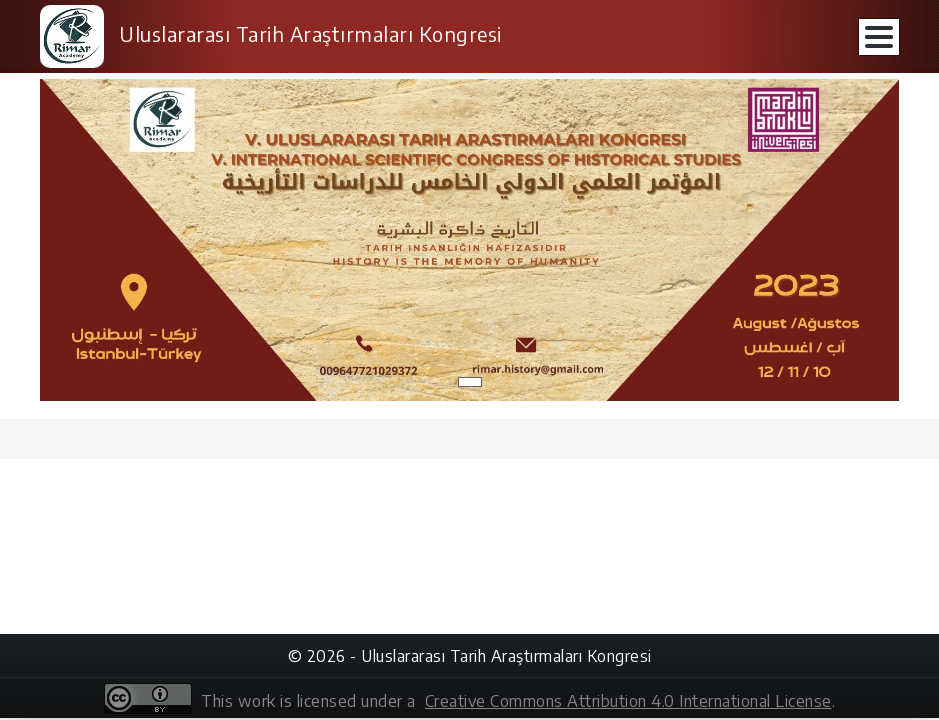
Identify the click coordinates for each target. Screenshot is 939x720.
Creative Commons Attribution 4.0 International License (628, 701)
